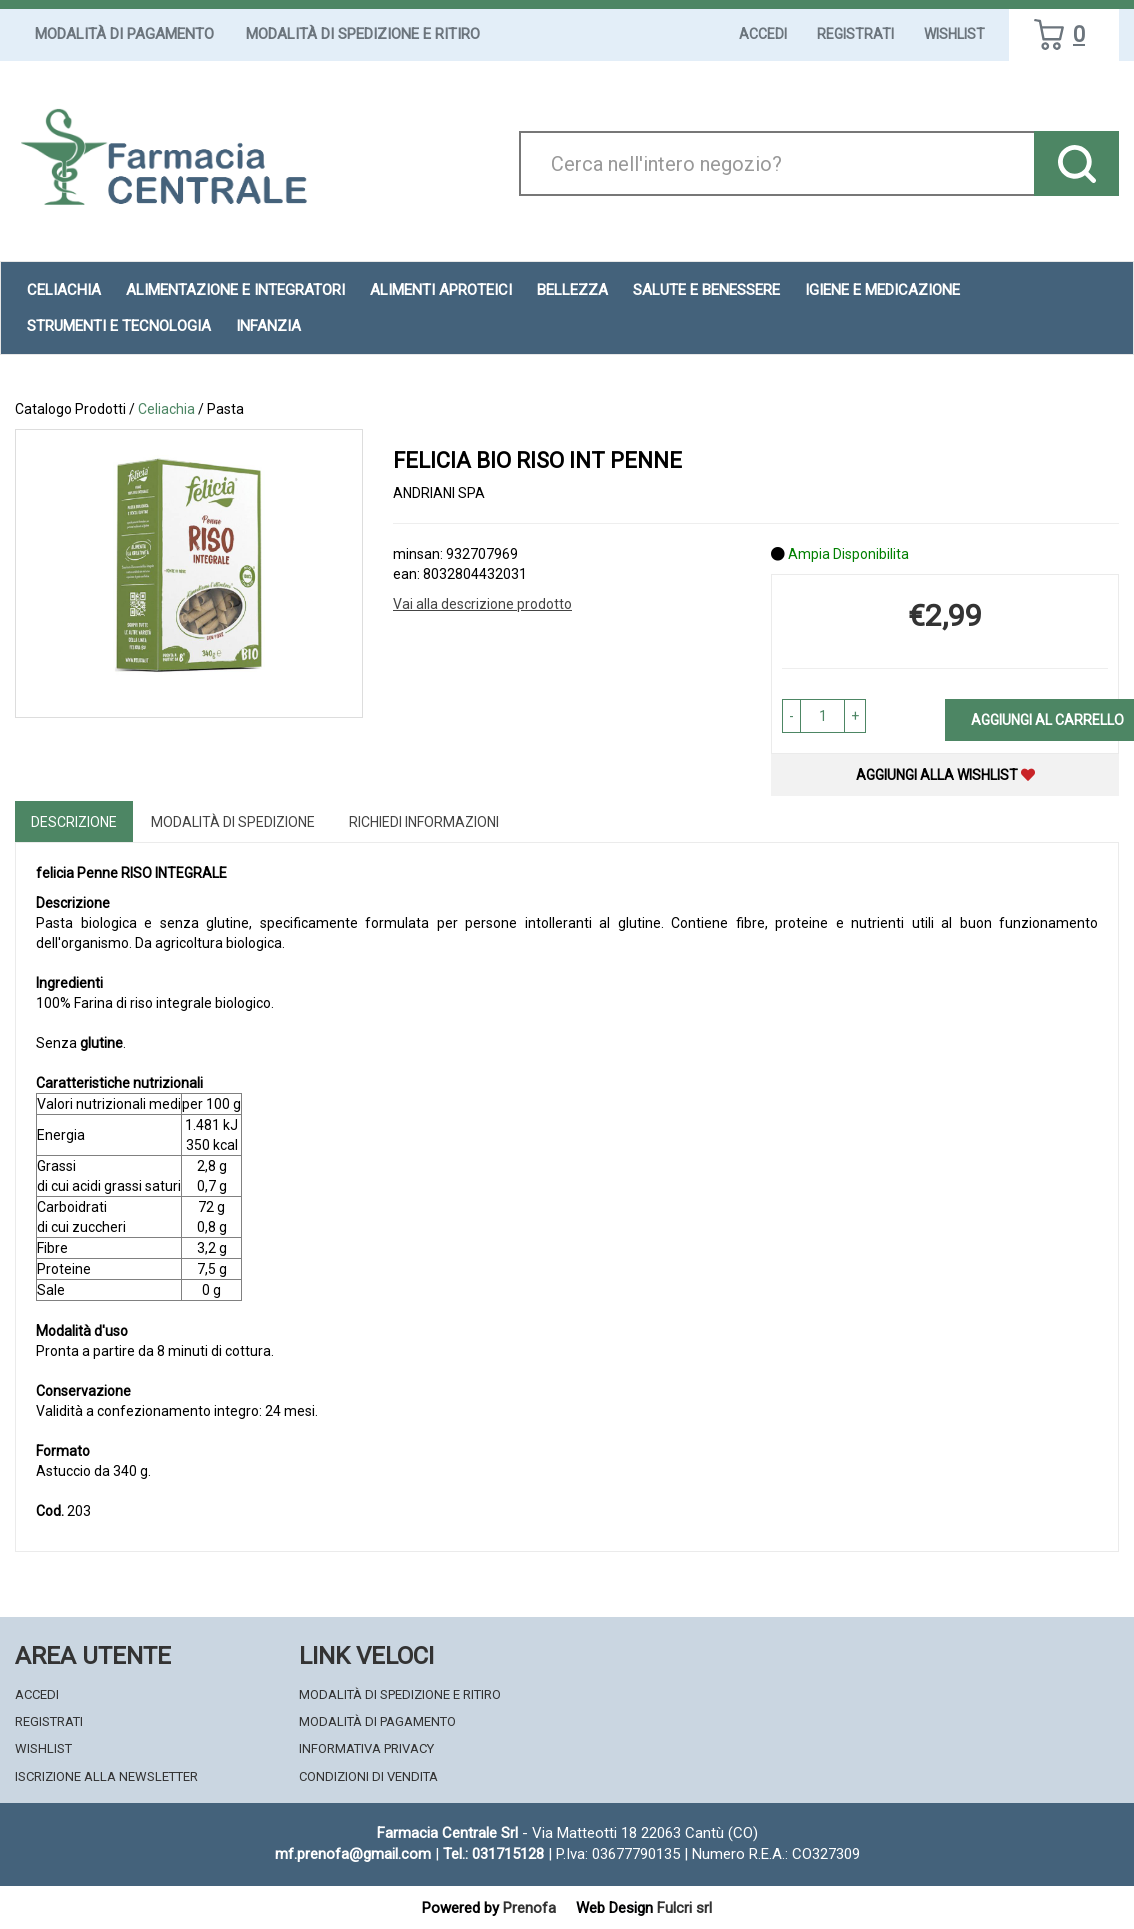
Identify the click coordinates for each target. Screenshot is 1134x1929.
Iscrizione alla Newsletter (106, 1776)
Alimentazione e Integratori (235, 290)
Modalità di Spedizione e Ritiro (363, 34)
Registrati (855, 34)
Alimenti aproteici (441, 290)
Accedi (763, 34)
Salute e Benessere (706, 290)
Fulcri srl (684, 1908)
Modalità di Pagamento (124, 34)
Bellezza (572, 290)
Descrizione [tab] (74, 822)
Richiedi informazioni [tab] (424, 822)
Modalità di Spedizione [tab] (233, 822)
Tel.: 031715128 (493, 1854)
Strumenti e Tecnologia (119, 326)
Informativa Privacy (366, 1748)
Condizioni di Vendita (368, 1776)
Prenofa (529, 1908)
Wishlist (954, 34)
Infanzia (268, 326)
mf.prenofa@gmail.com (353, 1854)
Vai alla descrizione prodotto (482, 604)
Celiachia (64, 290)
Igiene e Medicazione (882, 290)
